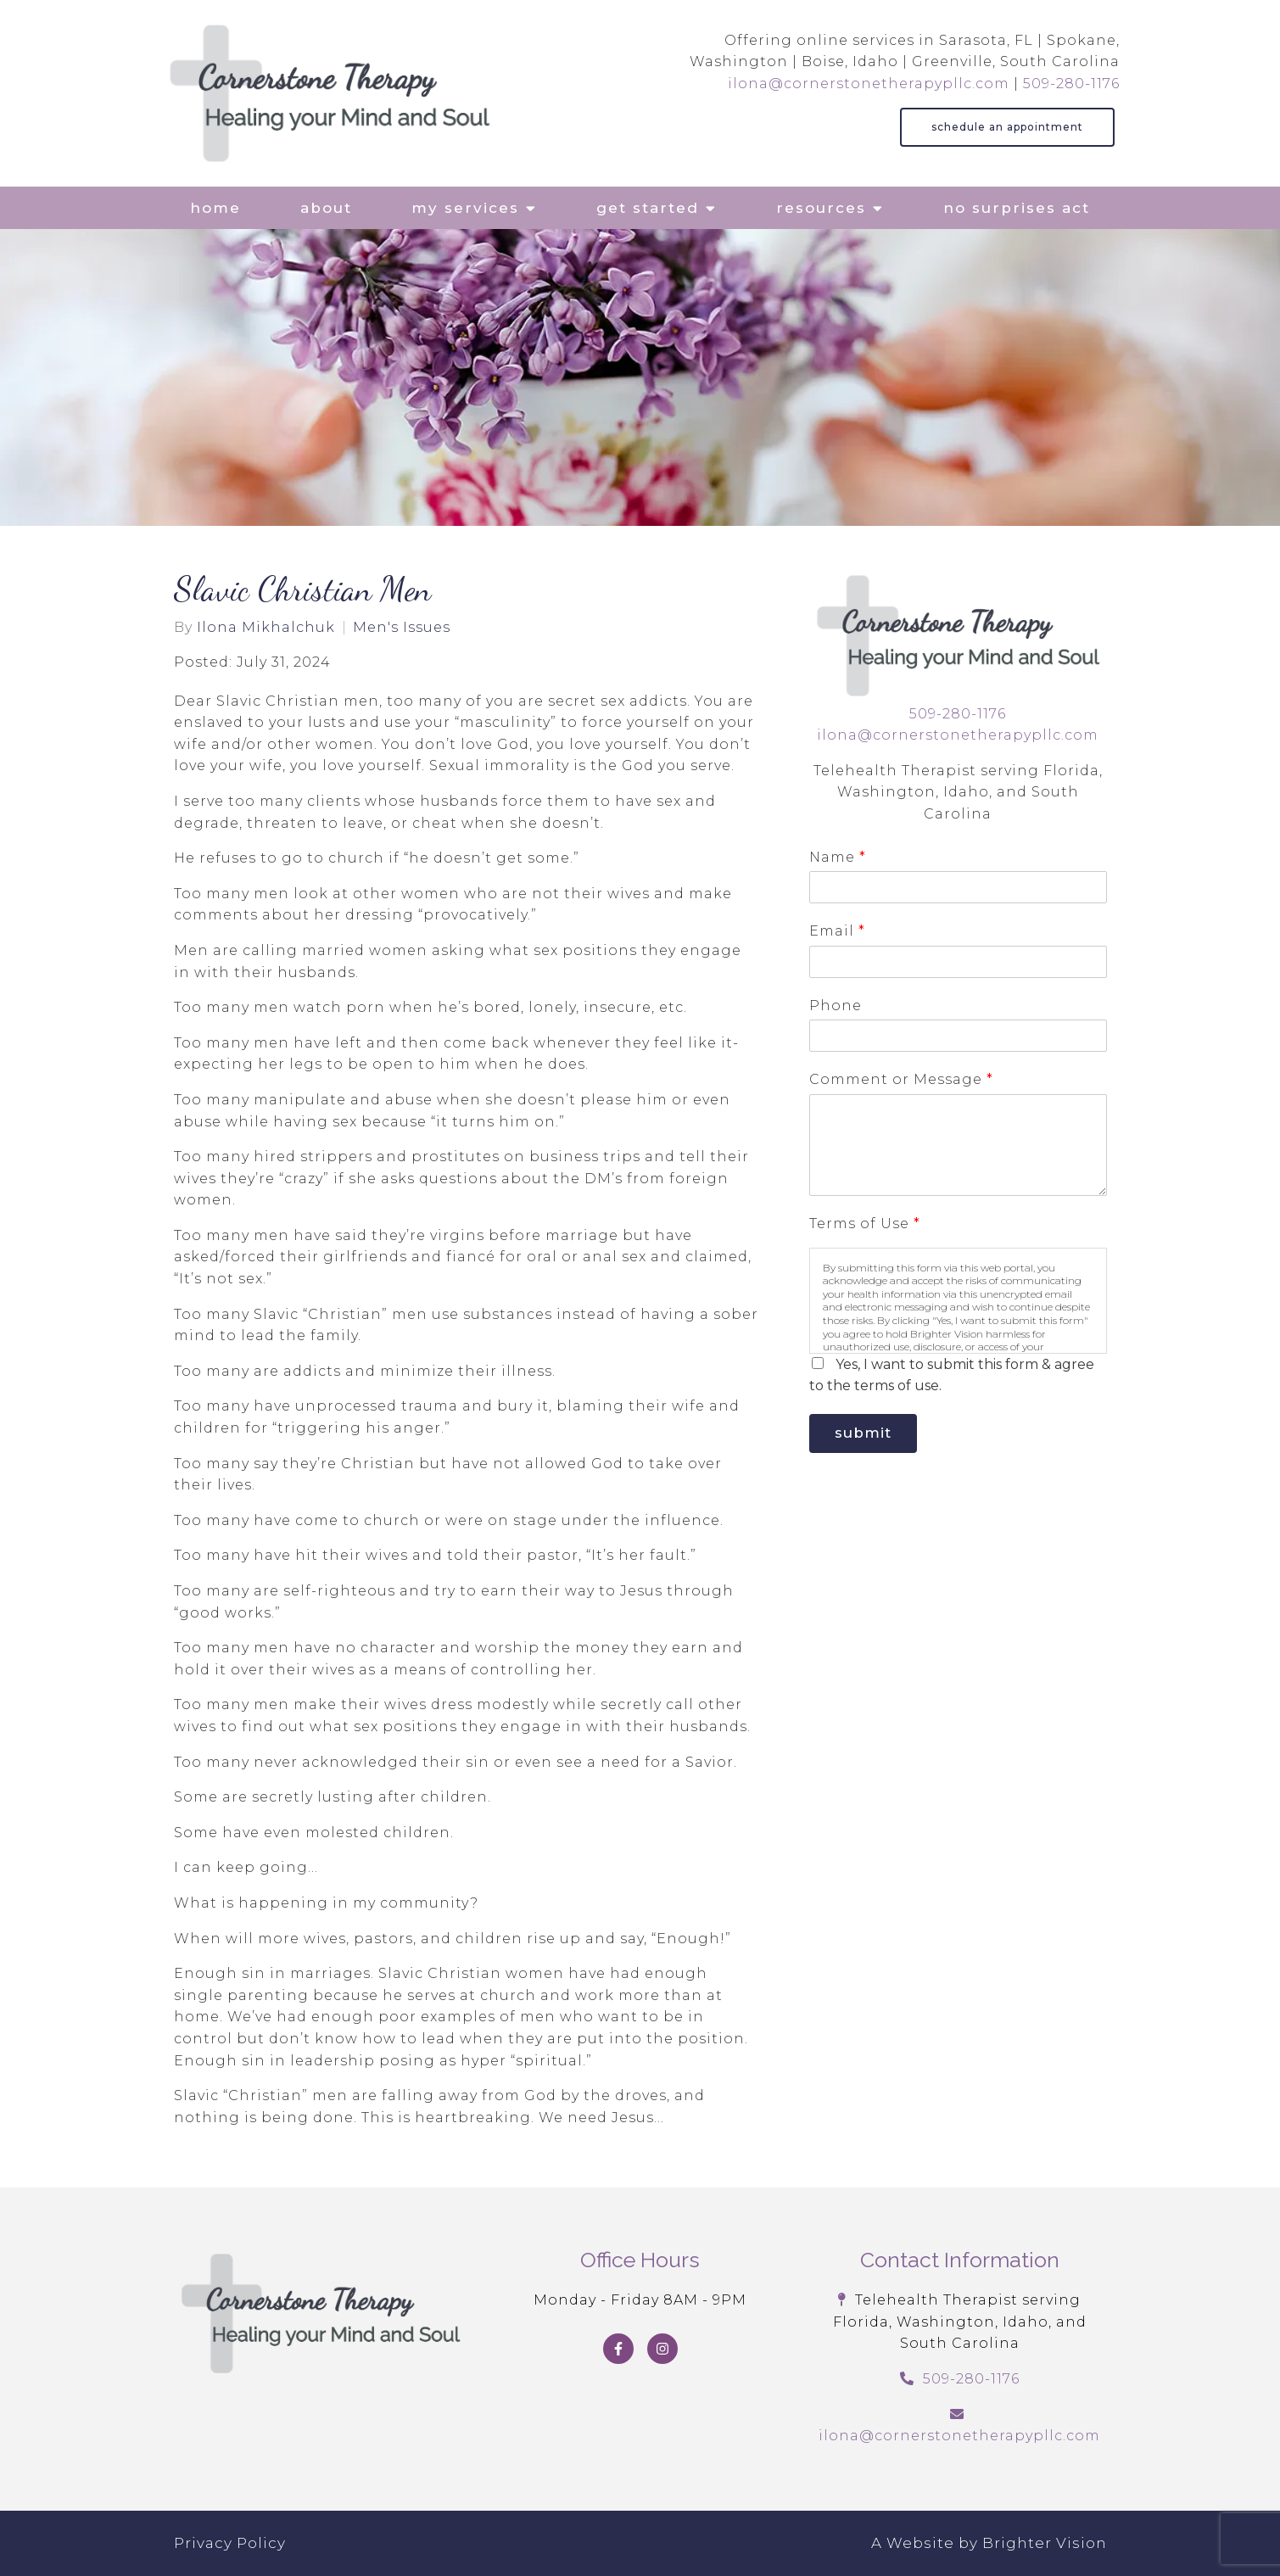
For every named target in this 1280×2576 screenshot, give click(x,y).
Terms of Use (864, 1223)
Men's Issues (401, 627)
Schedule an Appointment (1007, 126)
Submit (869, 1435)
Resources (821, 207)
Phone (835, 1005)
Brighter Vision (1044, 2542)
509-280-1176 (1071, 83)
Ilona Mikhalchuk (266, 627)
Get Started (647, 207)
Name (837, 857)
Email (836, 931)
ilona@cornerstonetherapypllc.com (868, 83)
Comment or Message (900, 1079)
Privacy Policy (230, 2542)
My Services (465, 207)
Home (215, 207)
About (326, 207)
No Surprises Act (1016, 207)
